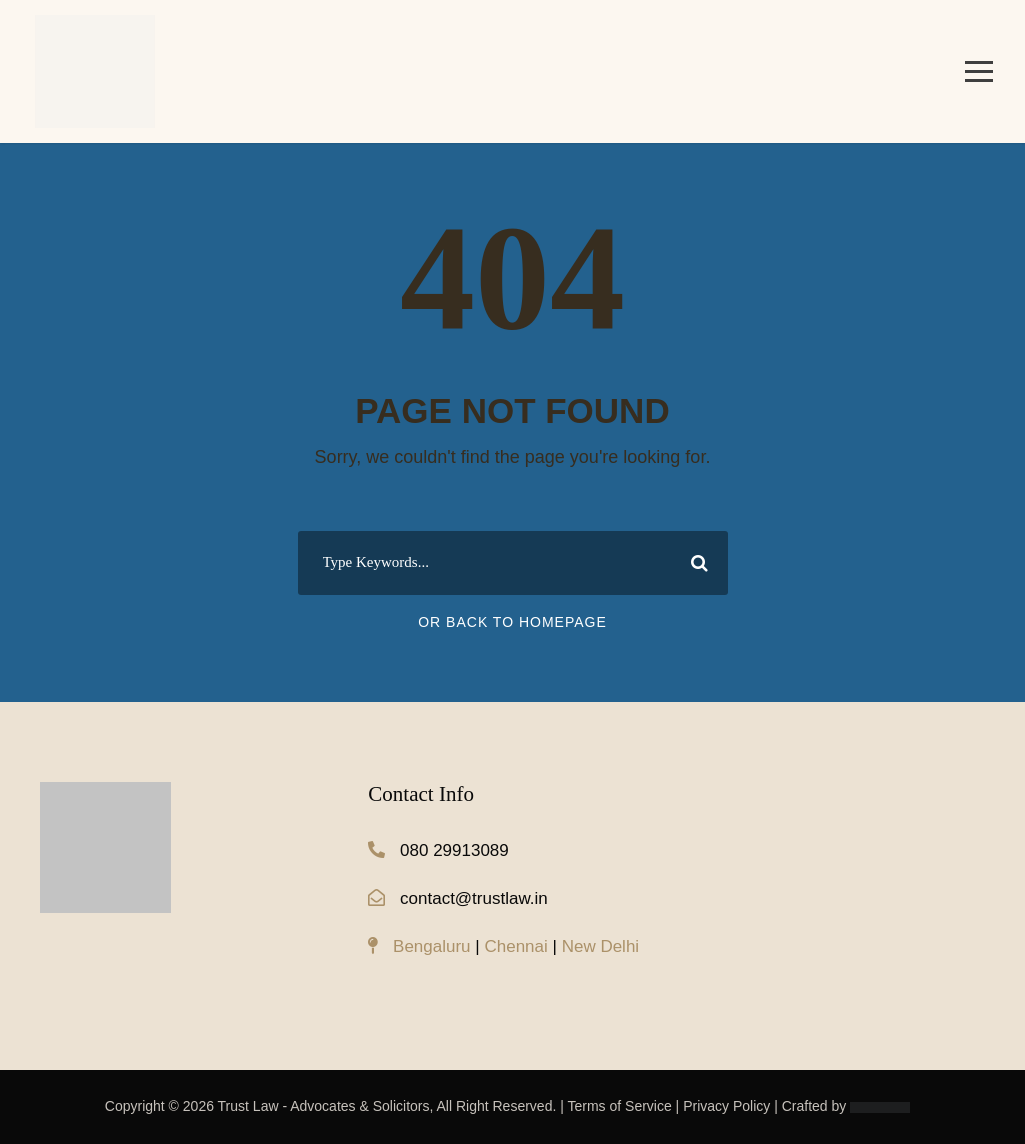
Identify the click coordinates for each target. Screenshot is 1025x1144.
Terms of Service (619, 1106)
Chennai (515, 946)
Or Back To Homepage (512, 622)
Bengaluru (432, 946)
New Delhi (600, 946)
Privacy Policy (726, 1106)
